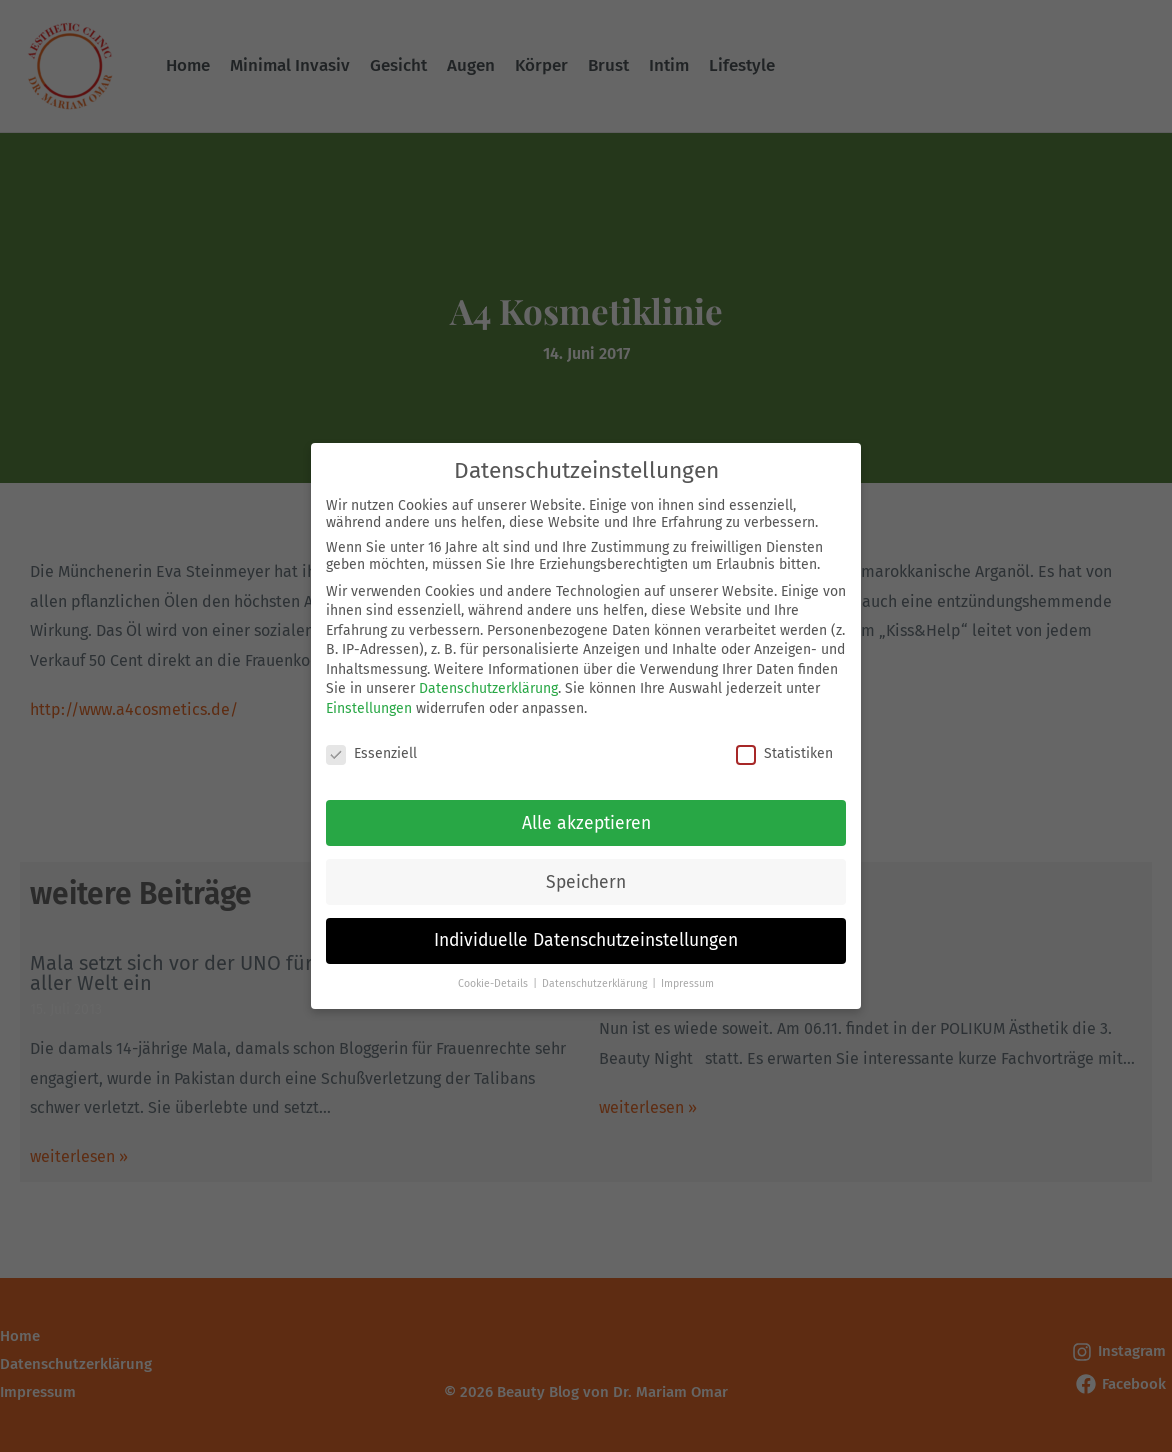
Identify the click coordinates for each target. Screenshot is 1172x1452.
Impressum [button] (687, 974)
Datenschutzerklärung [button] (596, 974)
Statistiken (784, 744)
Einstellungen (369, 699)
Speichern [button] (586, 872)
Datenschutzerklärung (488, 679)
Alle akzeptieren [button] (586, 813)
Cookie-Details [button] (494, 974)
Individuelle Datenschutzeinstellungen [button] (586, 931)
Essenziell (371, 744)
